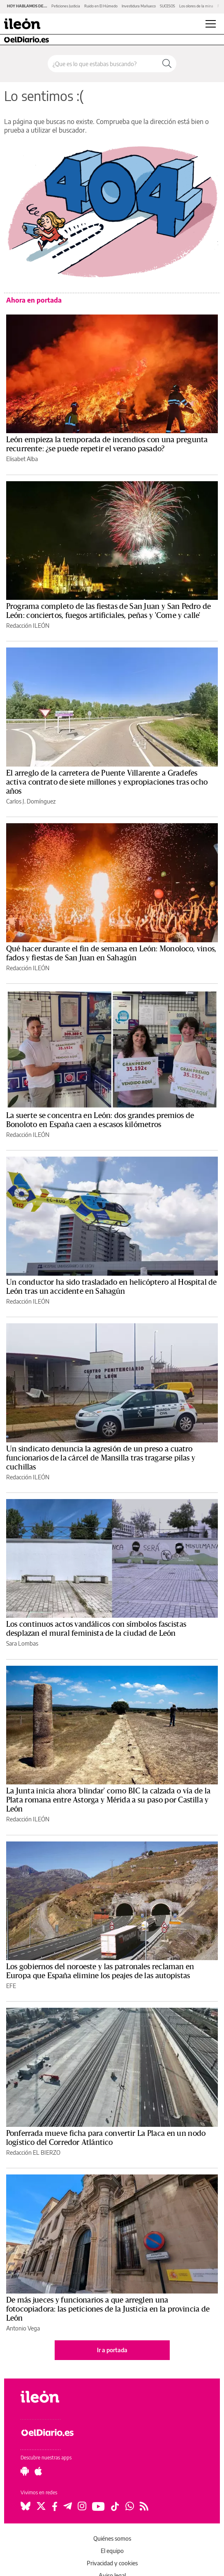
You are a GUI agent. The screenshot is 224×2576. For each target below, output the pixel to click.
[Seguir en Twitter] (41, 2506)
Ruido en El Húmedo (101, 6)
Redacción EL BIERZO (33, 2152)
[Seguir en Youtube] (98, 2506)
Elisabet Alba (22, 458)
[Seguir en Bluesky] (25, 2506)
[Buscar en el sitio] (103, 63)
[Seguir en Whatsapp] (129, 2506)
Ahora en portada (34, 300)
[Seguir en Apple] (38, 2471)
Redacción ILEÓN (27, 625)
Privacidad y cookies (112, 2563)
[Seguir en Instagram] (82, 2506)
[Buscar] (166, 63)
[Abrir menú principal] (211, 24)
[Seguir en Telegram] (67, 2506)
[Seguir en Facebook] (55, 2506)
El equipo (112, 2550)
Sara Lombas (22, 1643)
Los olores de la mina (196, 6)
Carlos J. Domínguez (30, 801)
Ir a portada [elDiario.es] (112, 2349)
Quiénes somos (112, 2538)
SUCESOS (167, 6)
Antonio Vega (23, 2328)
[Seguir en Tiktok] (115, 2506)
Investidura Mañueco (139, 6)
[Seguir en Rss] (144, 2506)
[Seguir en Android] (25, 2471)
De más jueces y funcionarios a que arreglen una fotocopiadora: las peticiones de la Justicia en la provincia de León (108, 2309)
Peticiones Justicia (65, 6)
